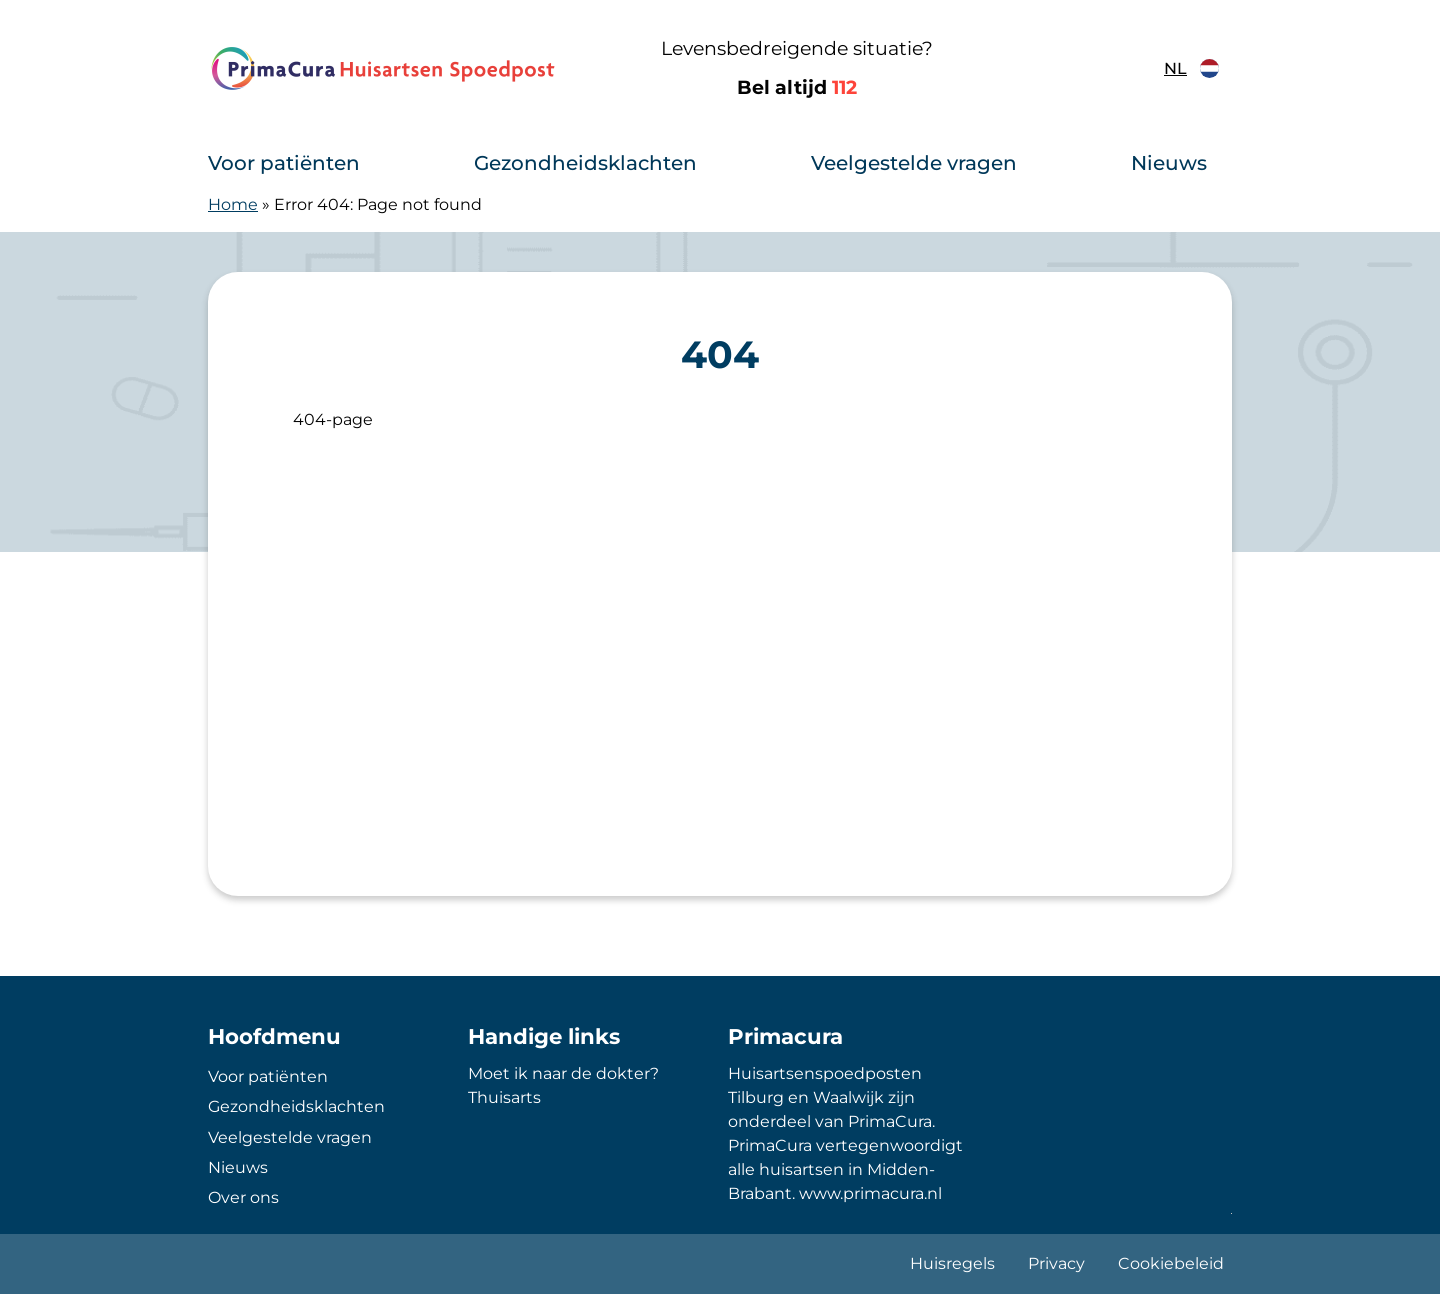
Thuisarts (504, 1097)
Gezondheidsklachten (585, 163)
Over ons (243, 1197)
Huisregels (952, 1263)
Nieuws (1169, 163)
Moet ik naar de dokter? (563, 1073)
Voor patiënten (284, 163)
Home (233, 204)
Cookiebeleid (1171, 1263)
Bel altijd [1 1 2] (797, 87)
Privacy (1056, 1263)
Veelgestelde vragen (914, 163)
